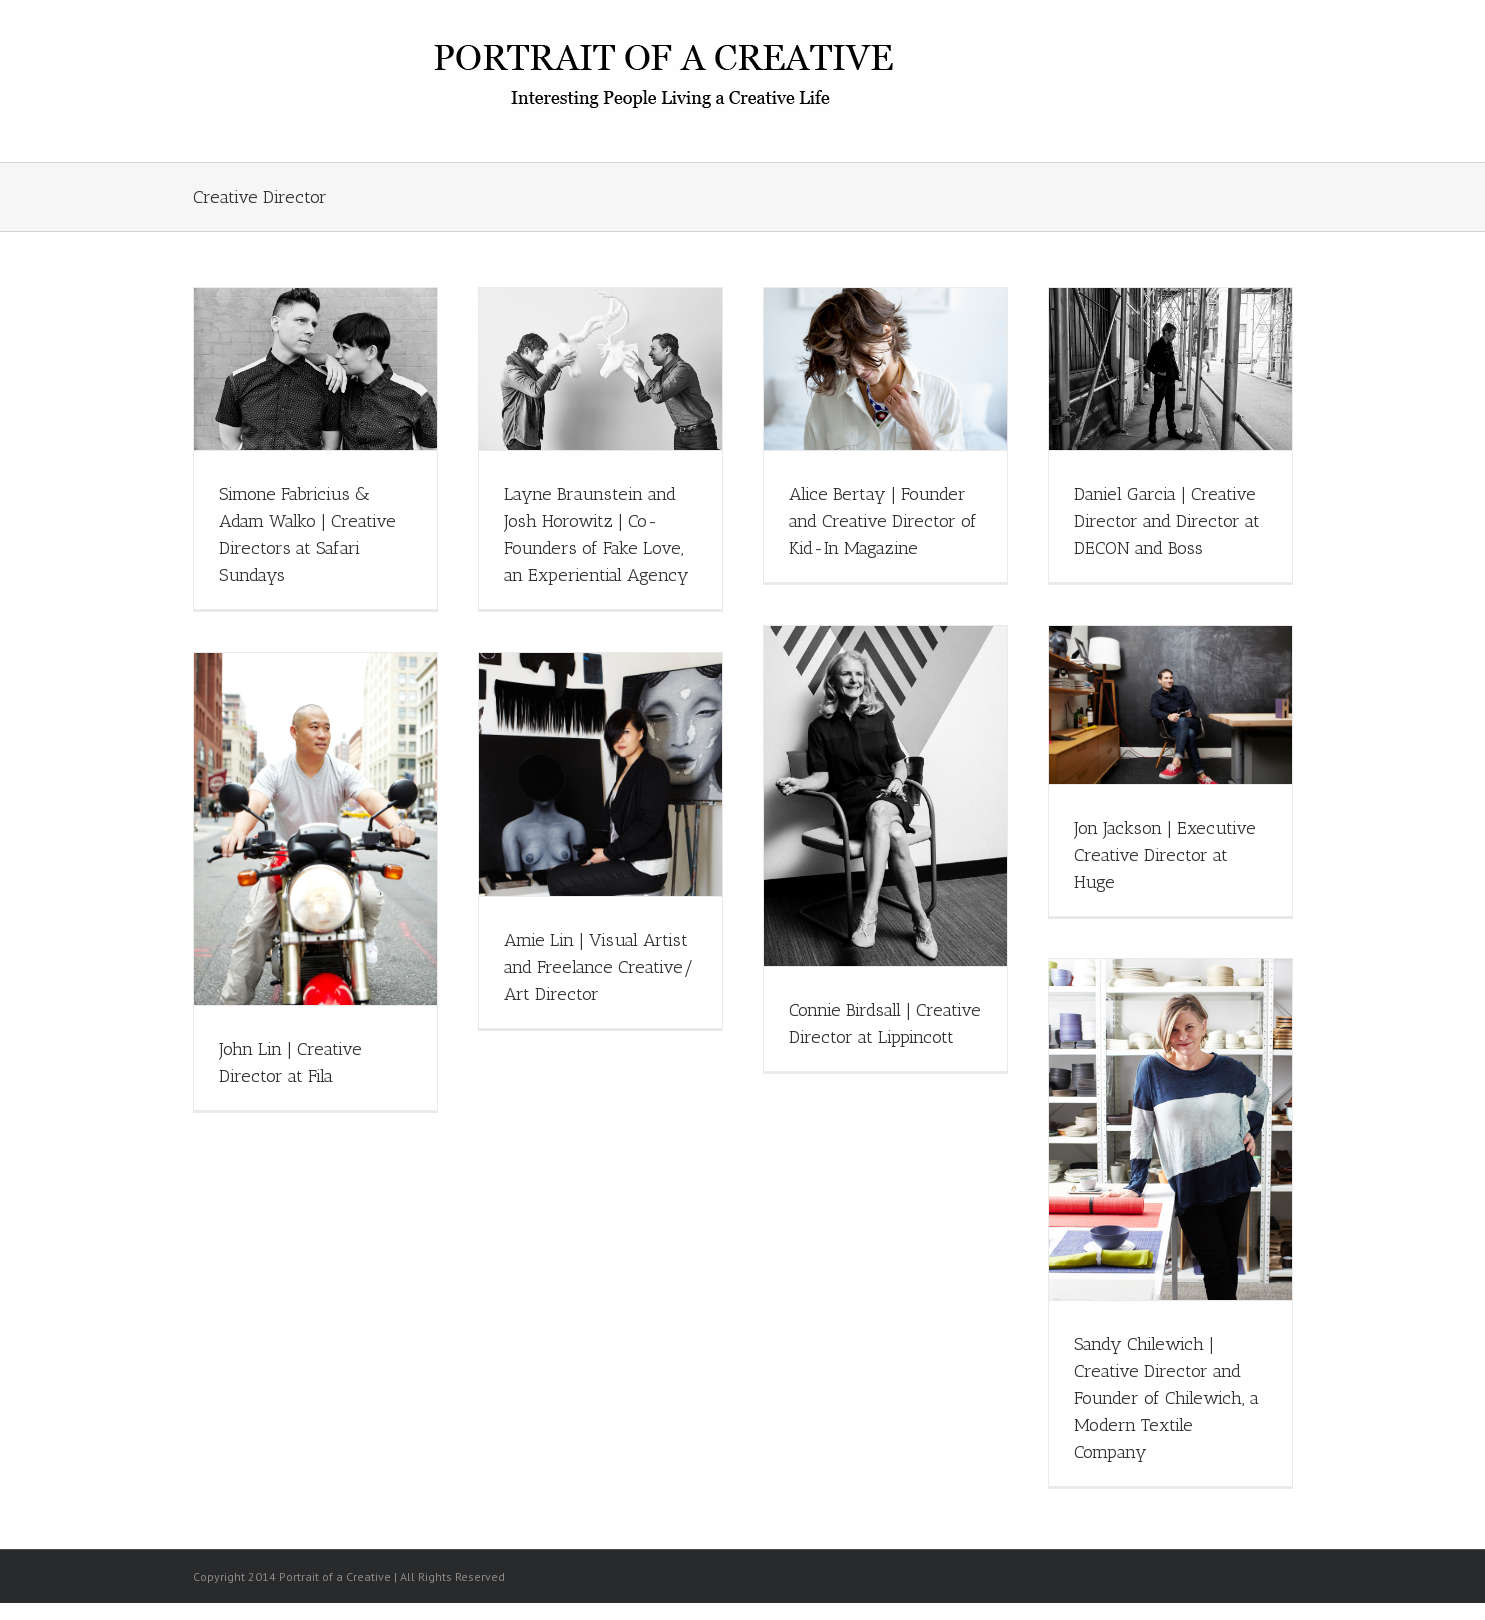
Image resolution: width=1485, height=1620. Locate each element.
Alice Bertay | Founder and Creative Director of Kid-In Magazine (883, 521)
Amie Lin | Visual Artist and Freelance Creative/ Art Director (599, 967)
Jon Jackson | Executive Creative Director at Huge (1165, 855)
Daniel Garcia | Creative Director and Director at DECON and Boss (1167, 521)
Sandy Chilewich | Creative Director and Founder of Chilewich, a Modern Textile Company (1166, 1398)
